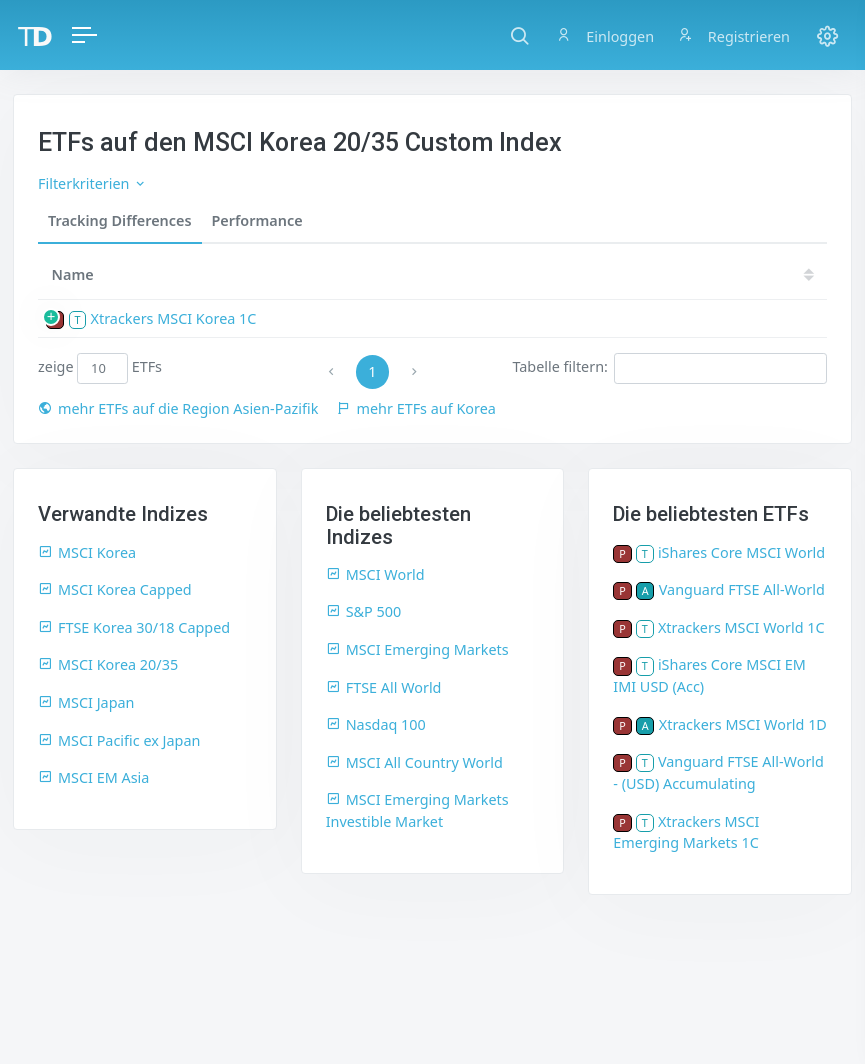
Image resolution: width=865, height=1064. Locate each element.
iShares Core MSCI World (741, 552)
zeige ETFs (100, 368)
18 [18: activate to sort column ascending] (668, 274)
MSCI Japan (86, 702)
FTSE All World (384, 687)
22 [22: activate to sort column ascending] (428, 274)
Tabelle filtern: (669, 368)
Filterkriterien (92, 183)
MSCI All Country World (414, 762)
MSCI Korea (87, 552)
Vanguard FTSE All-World (742, 589)
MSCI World (375, 574)
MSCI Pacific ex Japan (119, 740)
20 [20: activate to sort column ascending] (548, 274)
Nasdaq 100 (376, 724)
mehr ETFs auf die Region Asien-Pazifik (178, 408)
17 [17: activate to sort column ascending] (728, 274)
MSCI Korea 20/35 (108, 664)
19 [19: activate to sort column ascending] (608, 274)
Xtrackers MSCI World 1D (743, 724)
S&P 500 (364, 611)
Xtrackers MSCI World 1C (741, 627)
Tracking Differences (120, 220)
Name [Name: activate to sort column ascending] (73, 274)
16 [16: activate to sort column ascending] (789, 274)
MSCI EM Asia (93, 777)
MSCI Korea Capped (115, 589)
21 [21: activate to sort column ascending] (488, 274)
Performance (257, 220)
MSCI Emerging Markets (417, 649)
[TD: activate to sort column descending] (375, 274)
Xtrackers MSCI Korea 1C (174, 318)
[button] (519, 35)
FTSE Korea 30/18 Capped (134, 627)
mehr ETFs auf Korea (416, 408)
